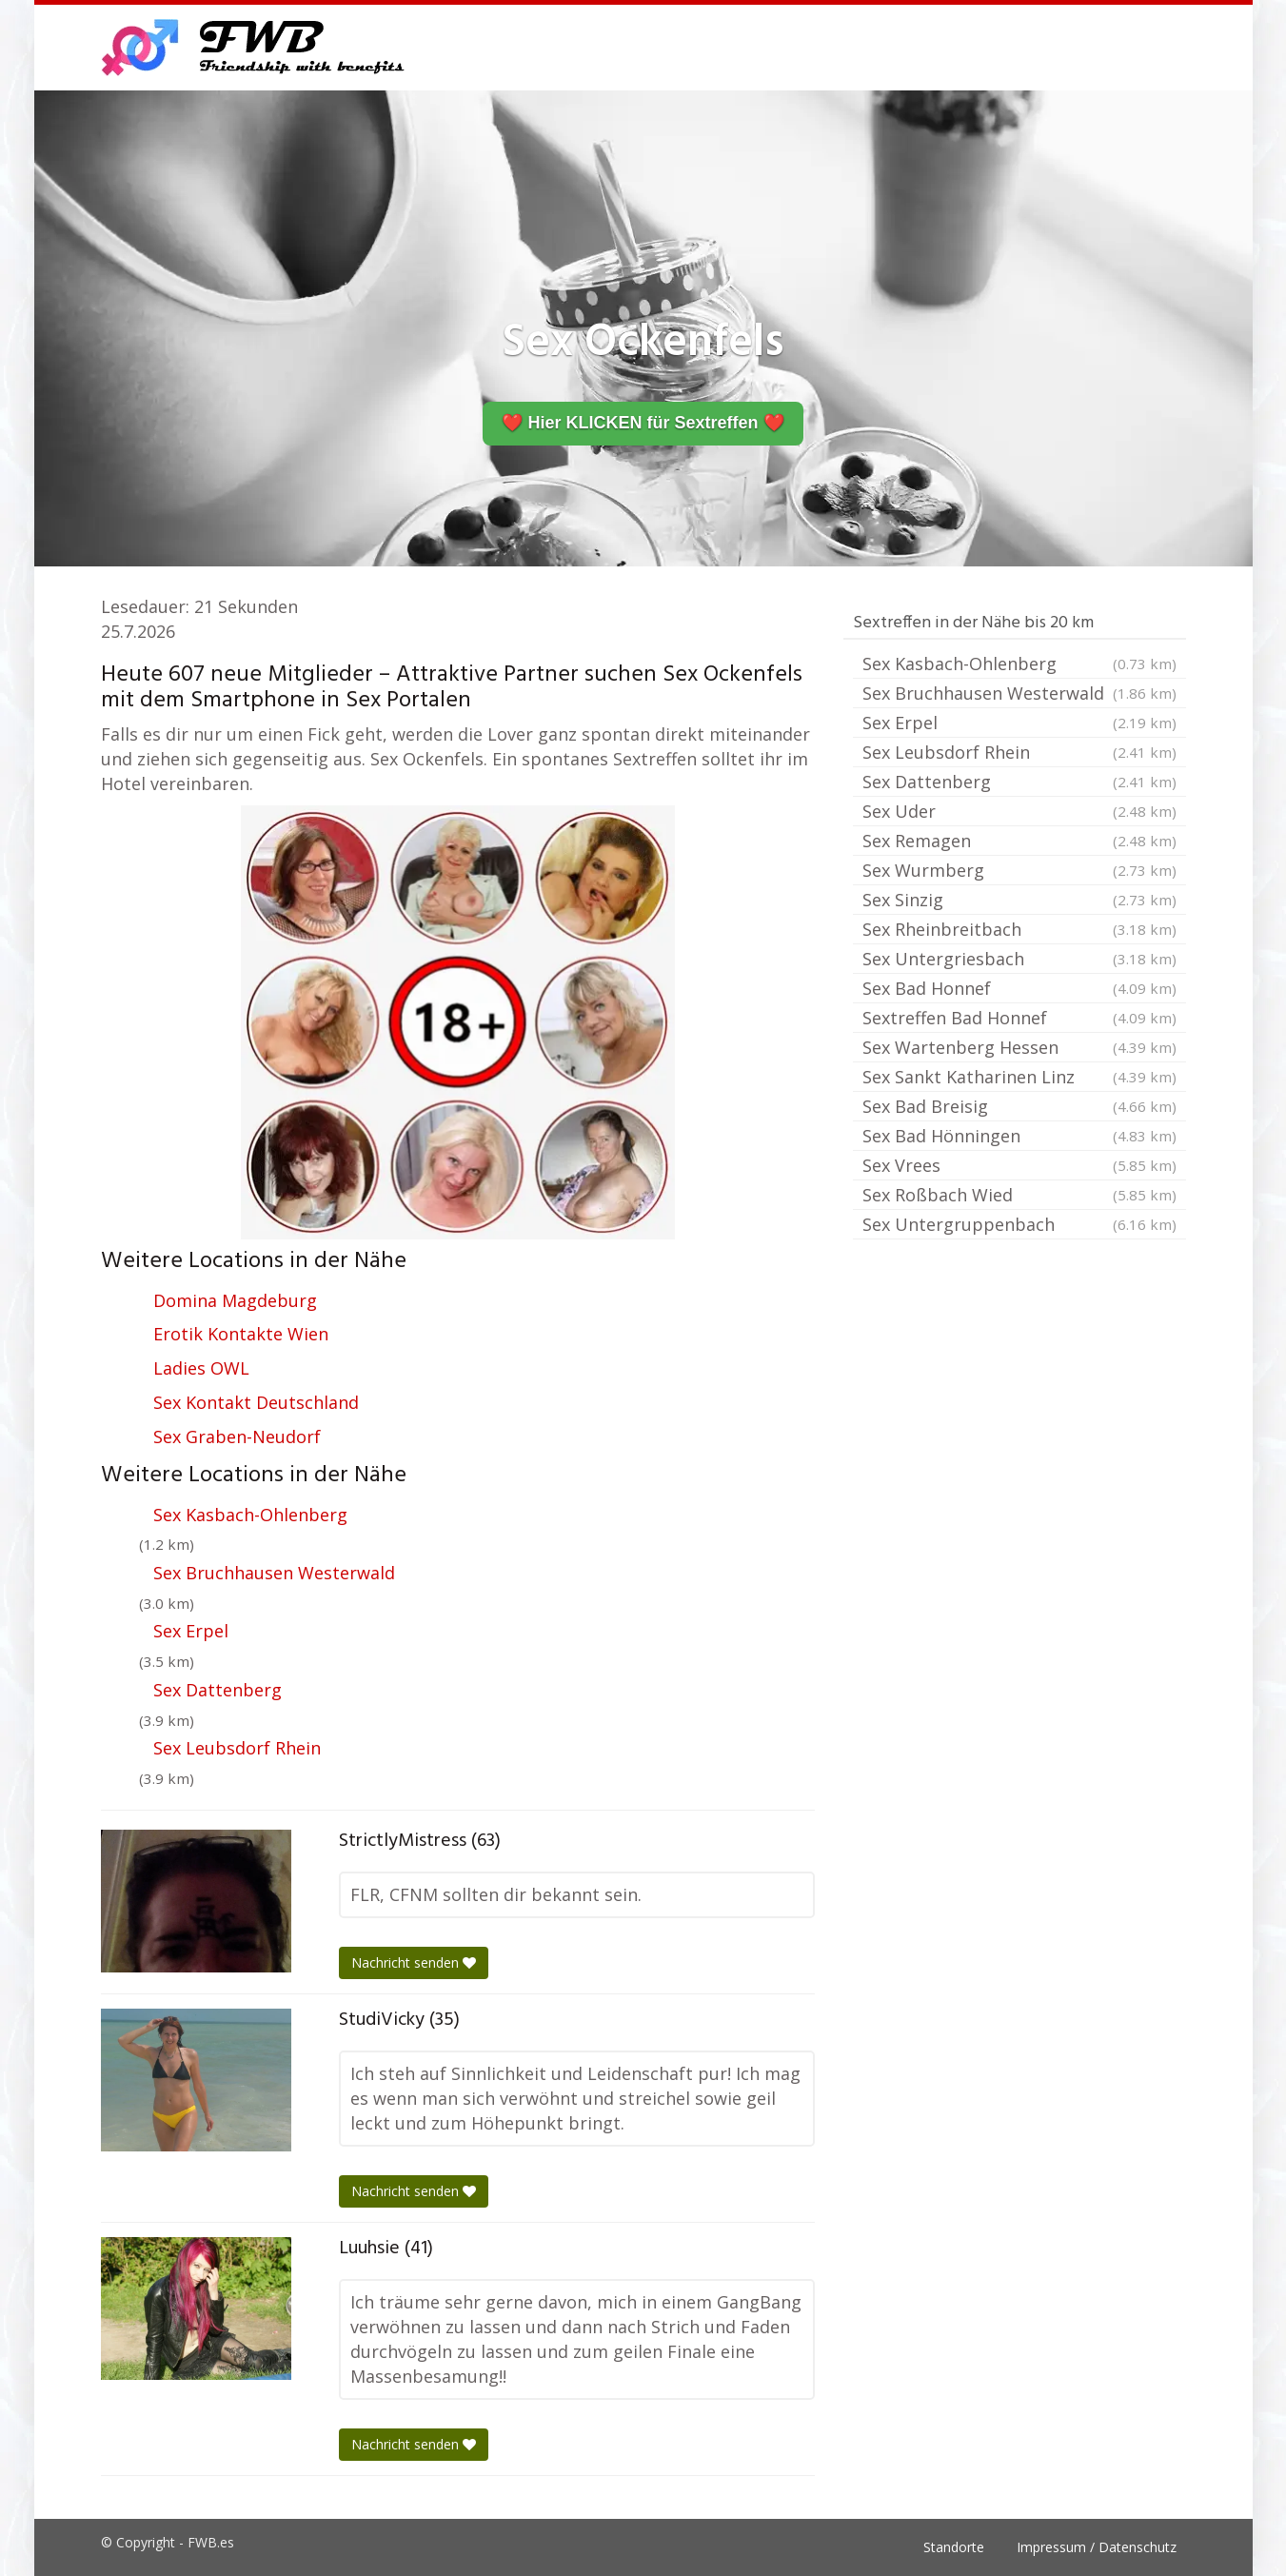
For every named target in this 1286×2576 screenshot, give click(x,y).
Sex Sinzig (1019, 899)
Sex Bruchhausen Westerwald (274, 1572)
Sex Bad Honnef (1019, 988)
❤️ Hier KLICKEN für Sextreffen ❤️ (642, 422)
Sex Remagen (1019, 840)
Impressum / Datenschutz (1097, 2547)
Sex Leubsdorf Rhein (237, 1747)
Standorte (953, 2547)
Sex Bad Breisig (1019, 1106)
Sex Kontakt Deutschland (256, 1402)
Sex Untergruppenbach (1019, 1224)
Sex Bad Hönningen (1019, 1135)
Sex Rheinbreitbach (1019, 929)
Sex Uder (1019, 811)
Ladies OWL (201, 1368)
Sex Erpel (190, 1630)
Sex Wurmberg (1019, 870)
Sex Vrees (1019, 1165)
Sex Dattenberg (217, 1689)
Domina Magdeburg (235, 1300)
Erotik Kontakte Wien (240, 1333)
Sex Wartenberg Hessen (1019, 1047)
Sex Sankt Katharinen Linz (1019, 1076)
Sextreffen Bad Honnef (1019, 1017)
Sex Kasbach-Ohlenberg (250, 1514)
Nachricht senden (413, 1962)
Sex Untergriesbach (1019, 958)
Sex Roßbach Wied (1019, 1194)
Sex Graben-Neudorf (237, 1436)
